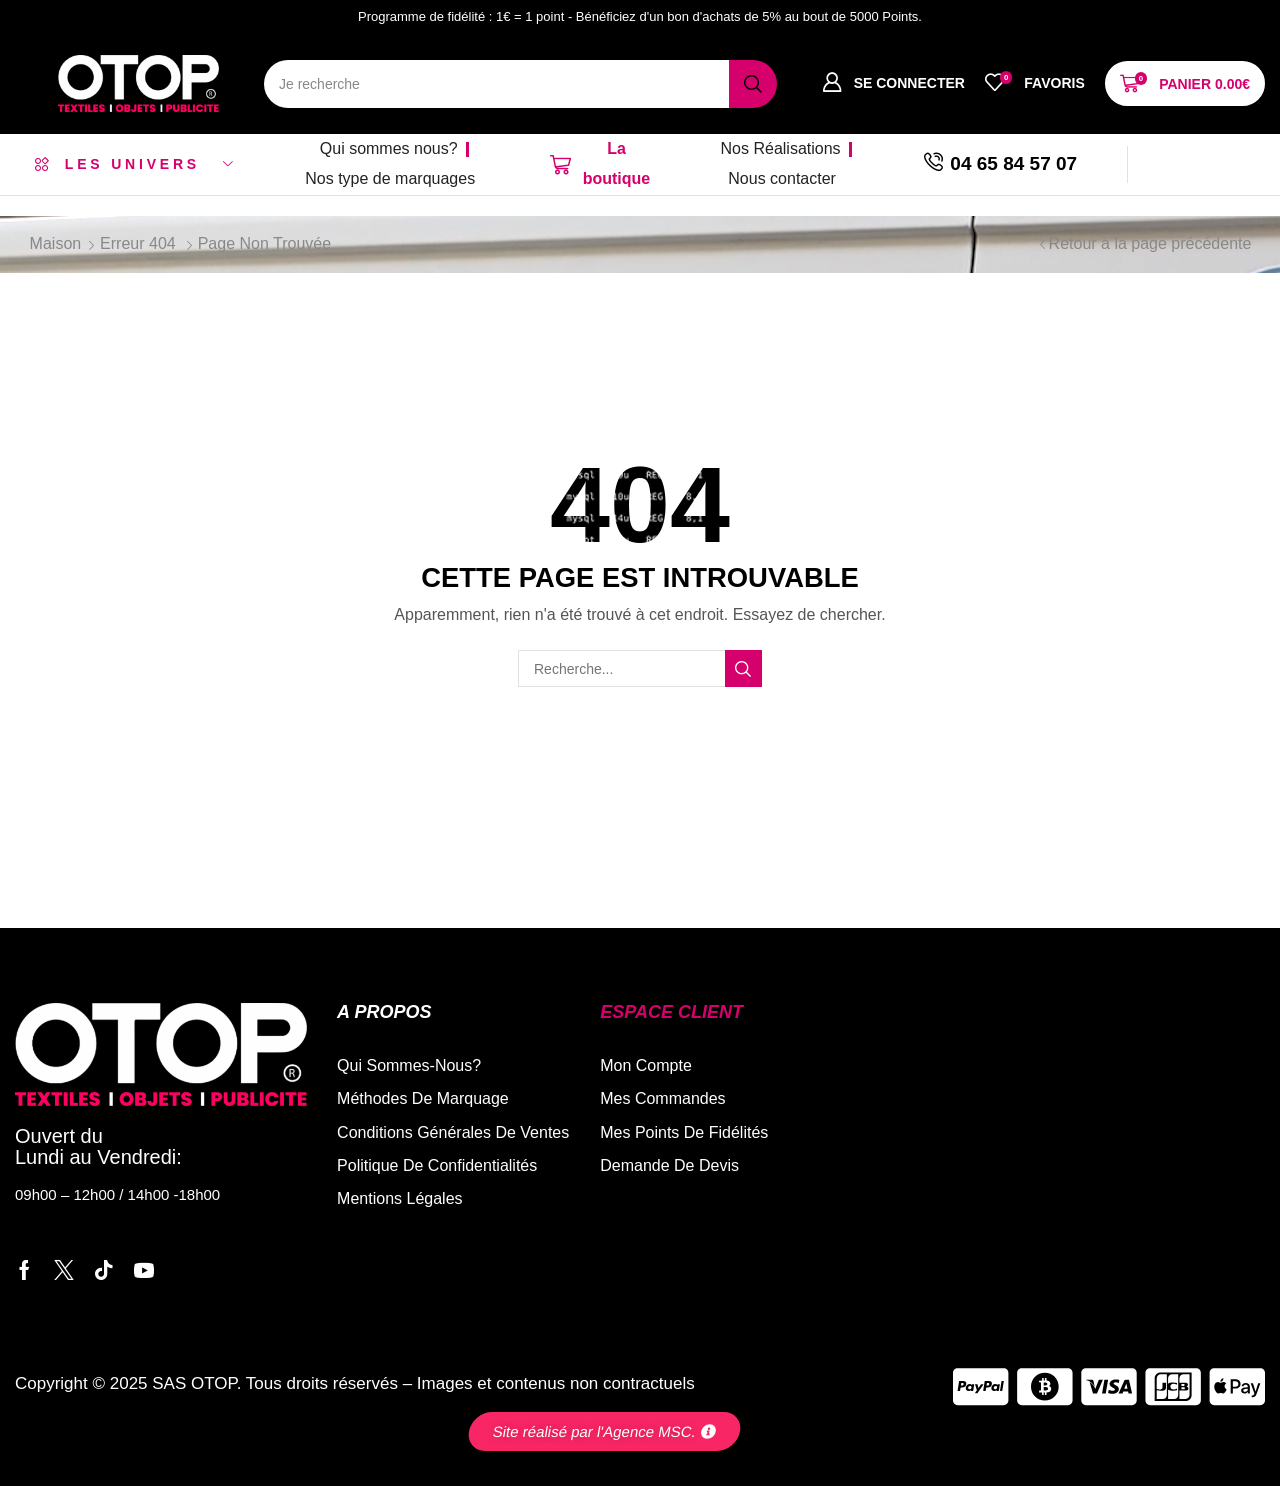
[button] (893, 83)
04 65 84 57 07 (1013, 163)
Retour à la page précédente (1150, 243)
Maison (56, 243)
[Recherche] (753, 84)
